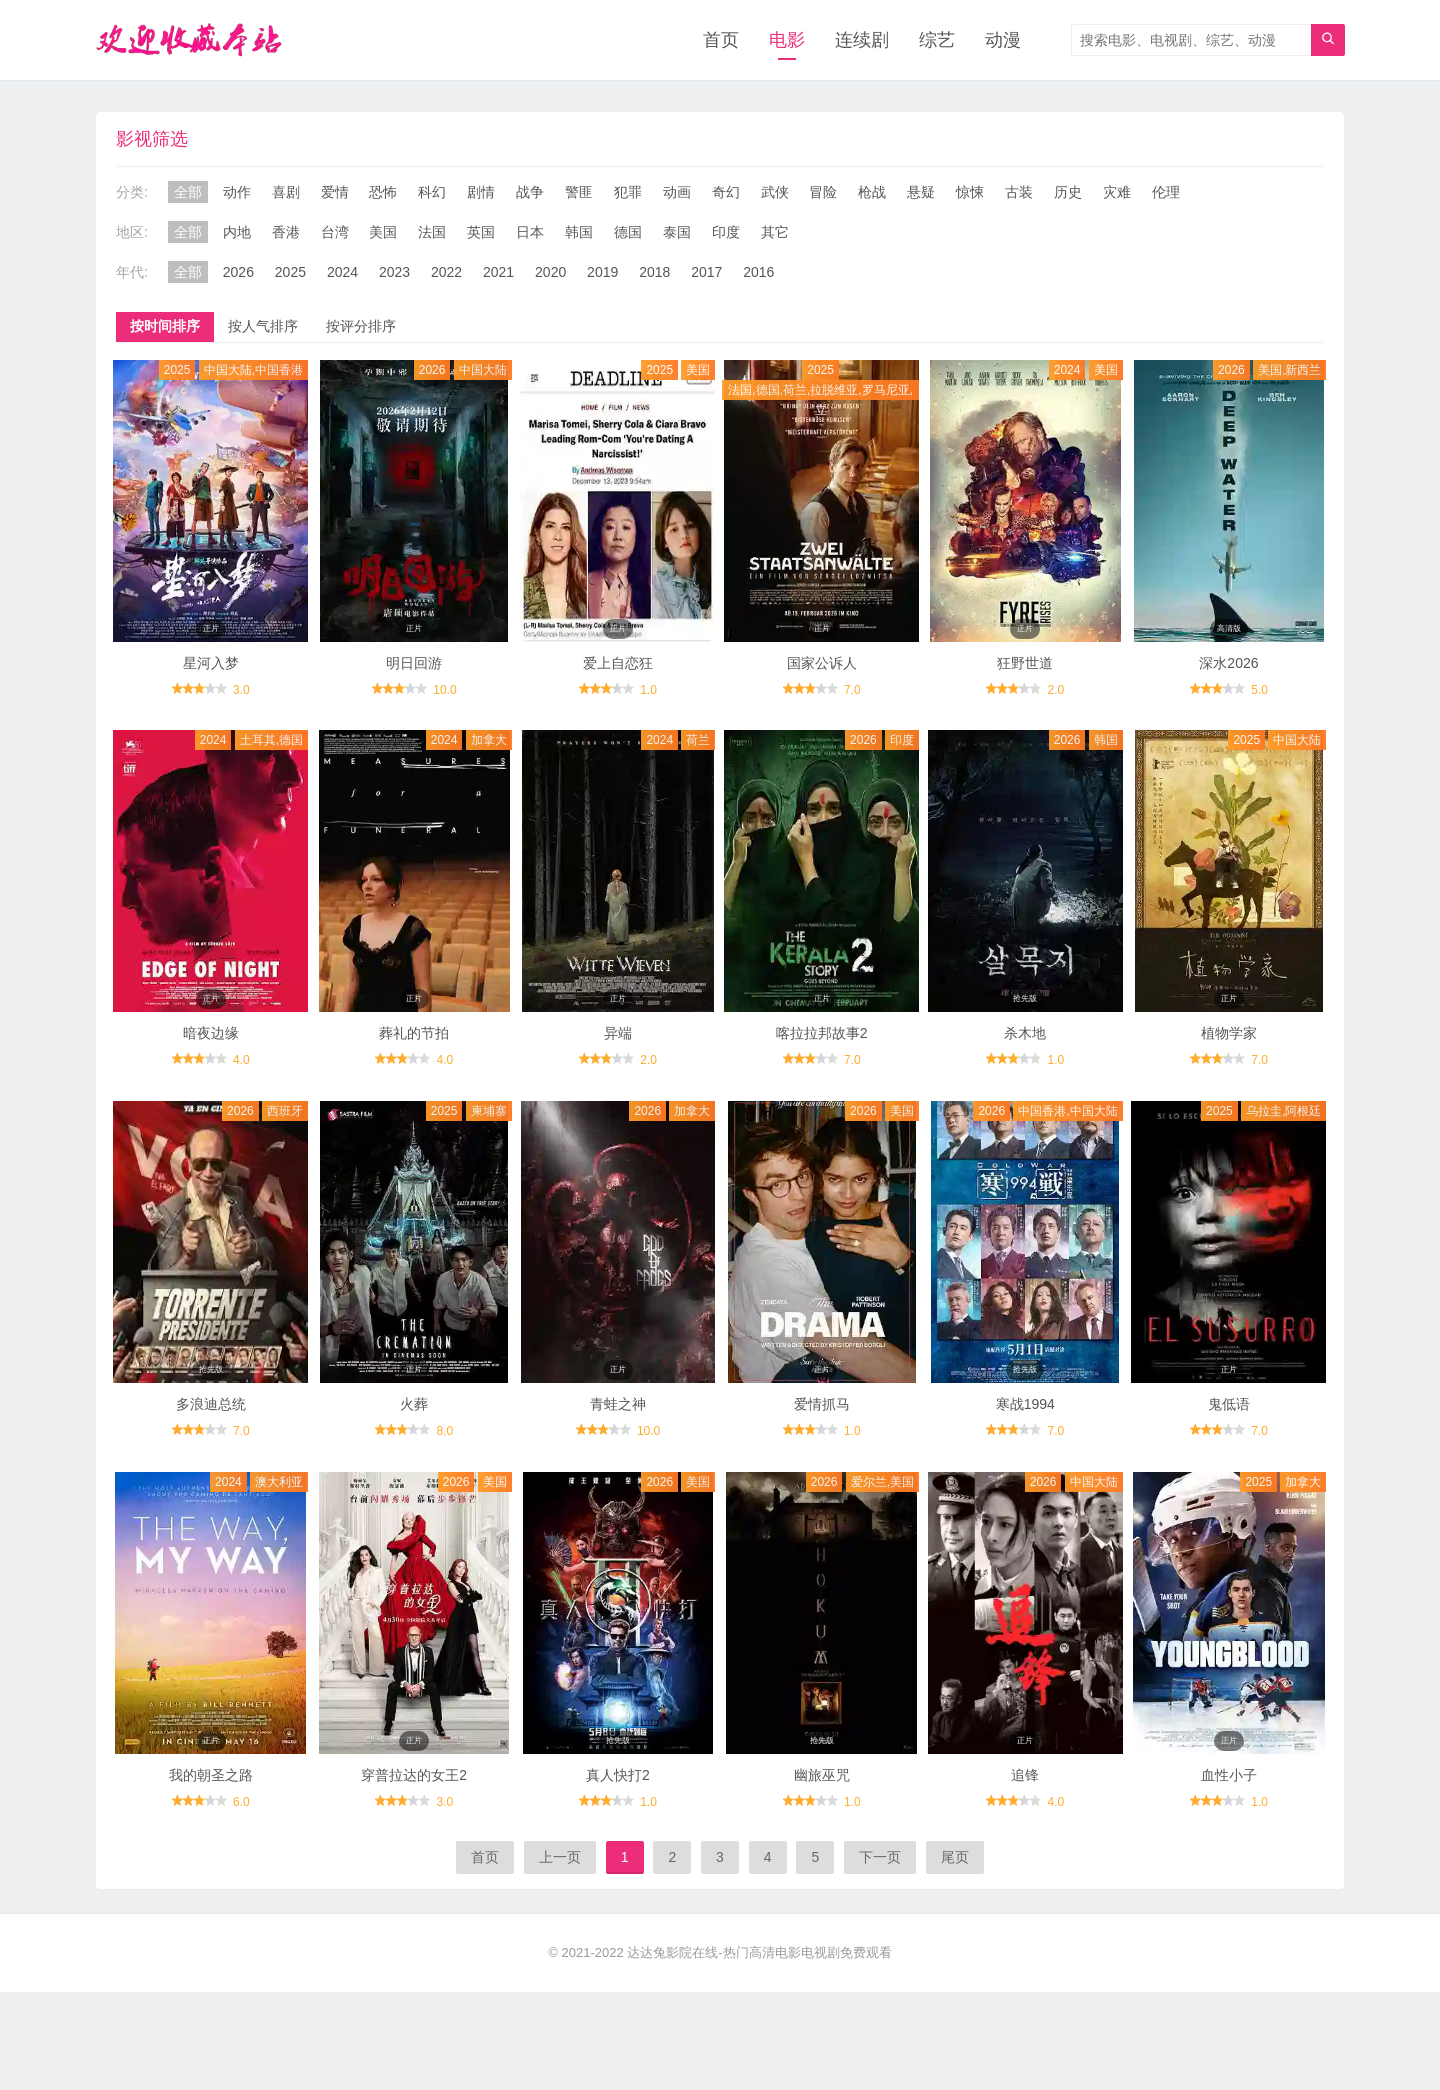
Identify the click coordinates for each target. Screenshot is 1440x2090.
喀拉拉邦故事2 (822, 1033)
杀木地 (1025, 1033)
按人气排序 (263, 326)
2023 (394, 272)
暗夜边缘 (211, 1033)
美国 (383, 232)
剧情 (481, 192)
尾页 (955, 1857)
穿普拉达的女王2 (414, 1775)
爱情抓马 (822, 1404)
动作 (237, 192)
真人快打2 (618, 1775)
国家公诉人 (822, 663)
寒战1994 (1025, 1404)
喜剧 (286, 192)
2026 (238, 272)
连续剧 (862, 40)
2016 (758, 272)
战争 (530, 192)
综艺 (937, 40)
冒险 (823, 192)
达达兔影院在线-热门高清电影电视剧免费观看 (759, 1952)
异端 (618, 1033)
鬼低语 (1229, 1404)
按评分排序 (361, 326)
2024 (342, 272)
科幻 (432, 192)
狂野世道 (1025, 663)
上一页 (560, 1857)
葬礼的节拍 (414, 1033)
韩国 (579, 232)
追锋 (1025, 1775)
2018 (654, 272)
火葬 (414, 1404)
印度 (726, 232)
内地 (237, 232)
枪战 (872, 192)
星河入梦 (211, 663)
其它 (775, 232)
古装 (1019, 192)
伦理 (1166, 192)
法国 (432, 232)
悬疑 (921, 192)
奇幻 (726, 192)
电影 (787, 40)
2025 (290, 272)
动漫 (1003, 40)
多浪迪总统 (211, 1404)
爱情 (335, 192)
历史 (1068, 192)
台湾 (335, 232)
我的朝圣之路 (211, 1775)
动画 (677, 192)
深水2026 (1228, 663)
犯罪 (628, 192)
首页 (721, 40)
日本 (530, 232)
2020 (550, 272)
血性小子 (1229, 1775)
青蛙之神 (618, 1404)
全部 (188, 192)
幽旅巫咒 (822, 1775)
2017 (706, 272)
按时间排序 (165, 326)
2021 (498, 272)
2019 (602, 272)
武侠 (775, 192)
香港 (286, 232)
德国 (628, 232)
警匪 (579, 192)
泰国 (677, 232)
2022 (446, 272)
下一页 (880, 1857)
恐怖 (383, 192)
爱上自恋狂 (618, 663)
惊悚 (970, 192)
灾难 (1117, 192)
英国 (481, 232)
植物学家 (1229, 1033)
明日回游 (414, 663)
